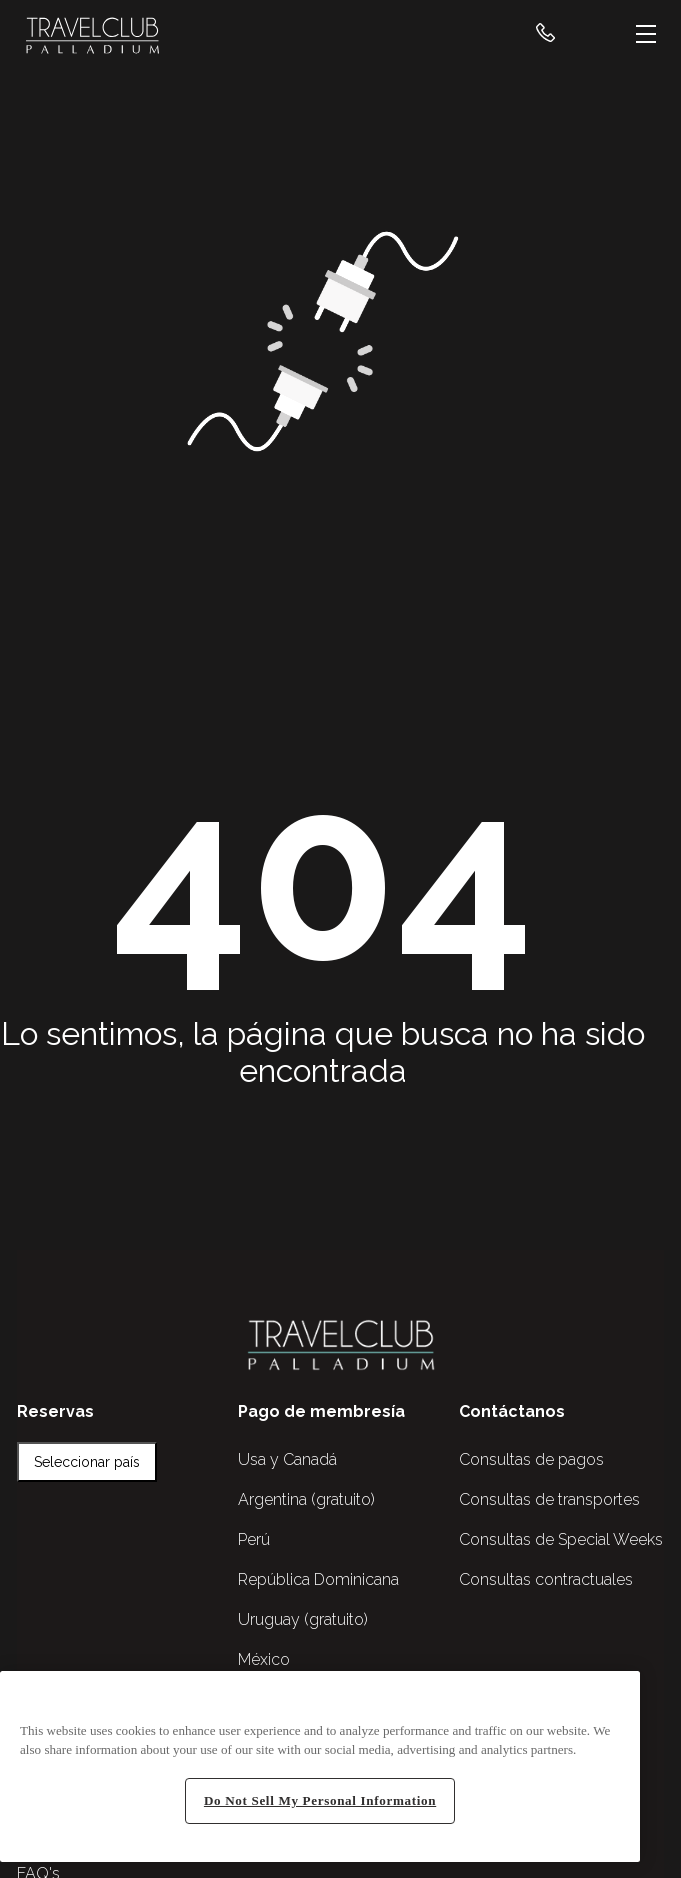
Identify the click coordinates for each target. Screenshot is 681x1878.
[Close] (615, 1701)
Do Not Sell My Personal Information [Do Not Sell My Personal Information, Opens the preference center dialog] (320, 1800)
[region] (320, 1766)
